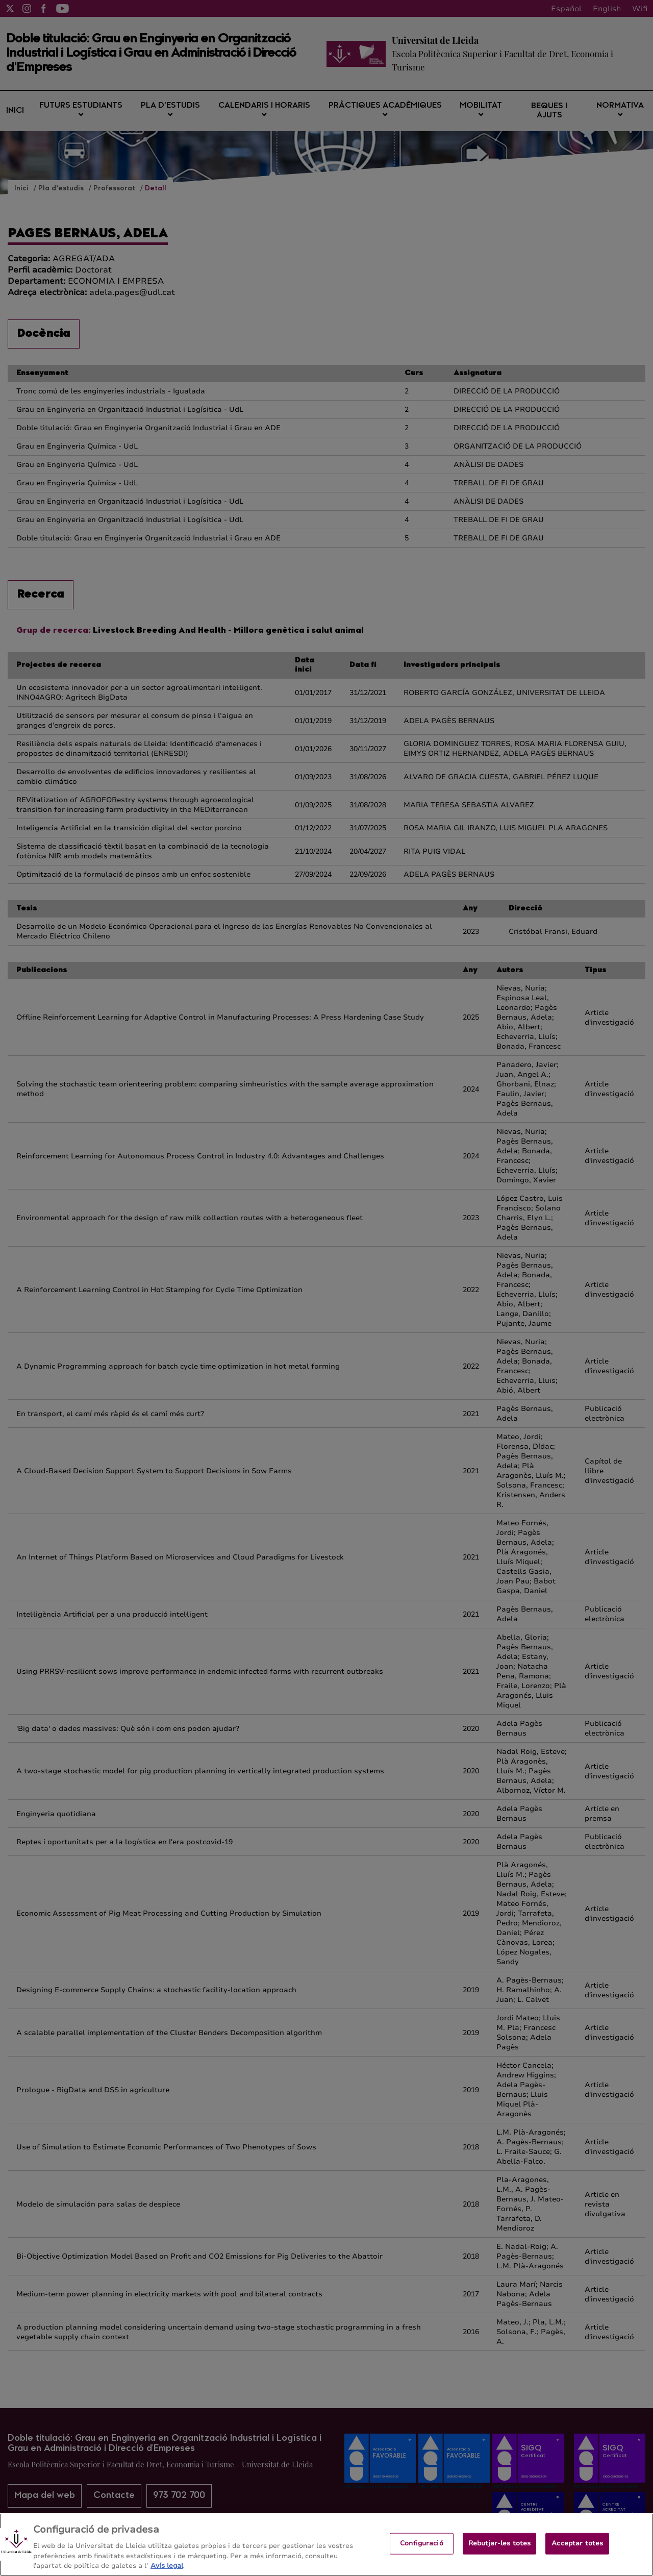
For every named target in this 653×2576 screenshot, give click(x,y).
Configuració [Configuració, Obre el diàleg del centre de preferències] (421, 2552)
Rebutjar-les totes (499, 2552)
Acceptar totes (577, 2552)
